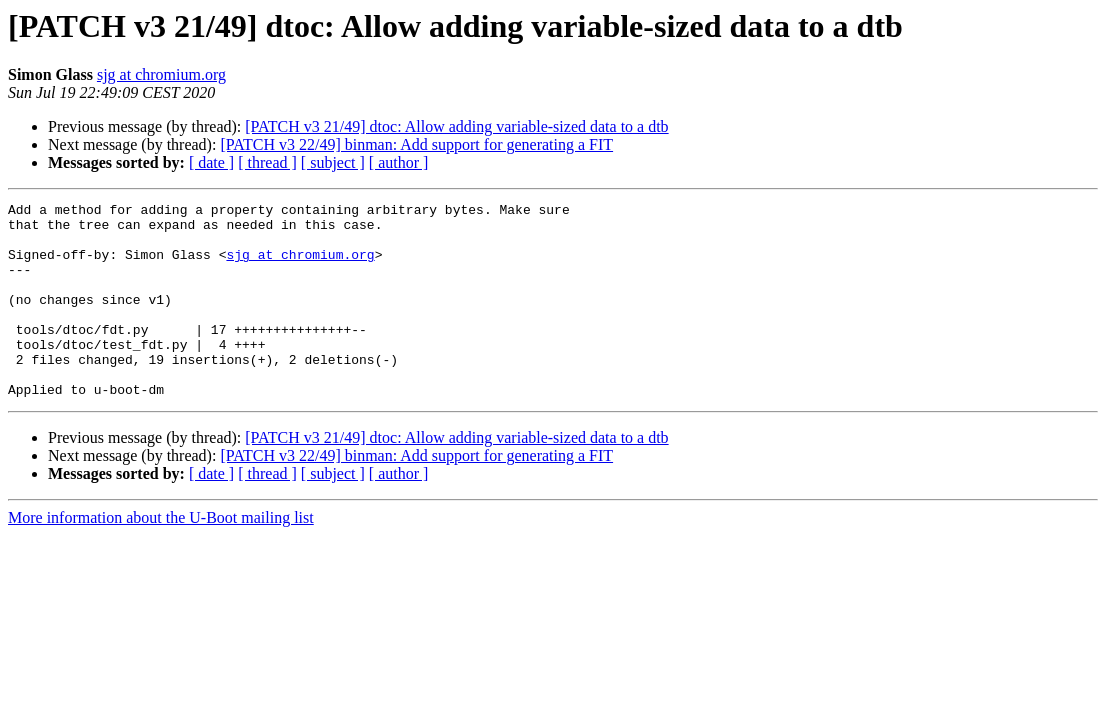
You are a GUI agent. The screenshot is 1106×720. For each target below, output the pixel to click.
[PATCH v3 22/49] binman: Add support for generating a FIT (416, 144)
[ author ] (399, 162)
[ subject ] (333, 162)
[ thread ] (267, 162)
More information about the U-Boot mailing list (161, 556)
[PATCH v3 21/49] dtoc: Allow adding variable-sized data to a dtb (456, 126)
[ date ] (211, 162)
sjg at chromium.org (161, 74)
